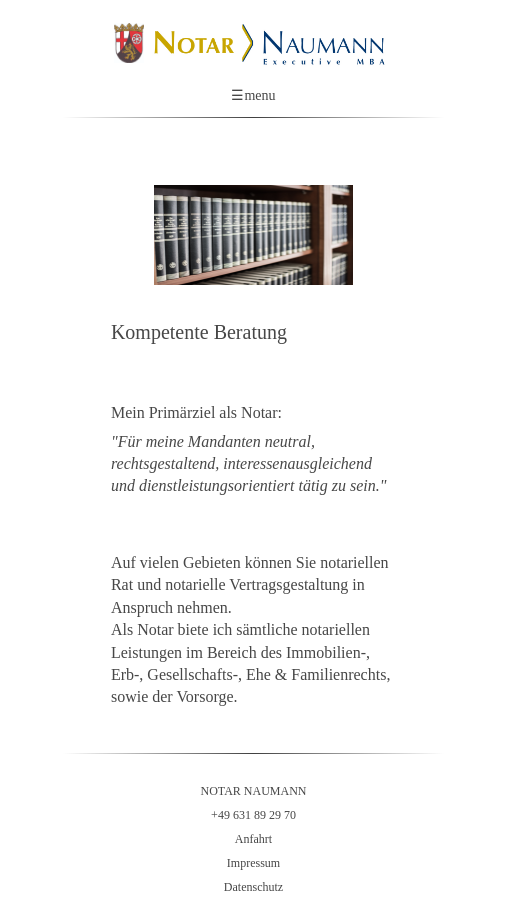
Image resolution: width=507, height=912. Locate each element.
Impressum (253, 863)
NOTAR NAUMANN (253, 791)
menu (253, 96)
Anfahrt (253, 839)
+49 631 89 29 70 (253, 815)
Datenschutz (253, 887)
